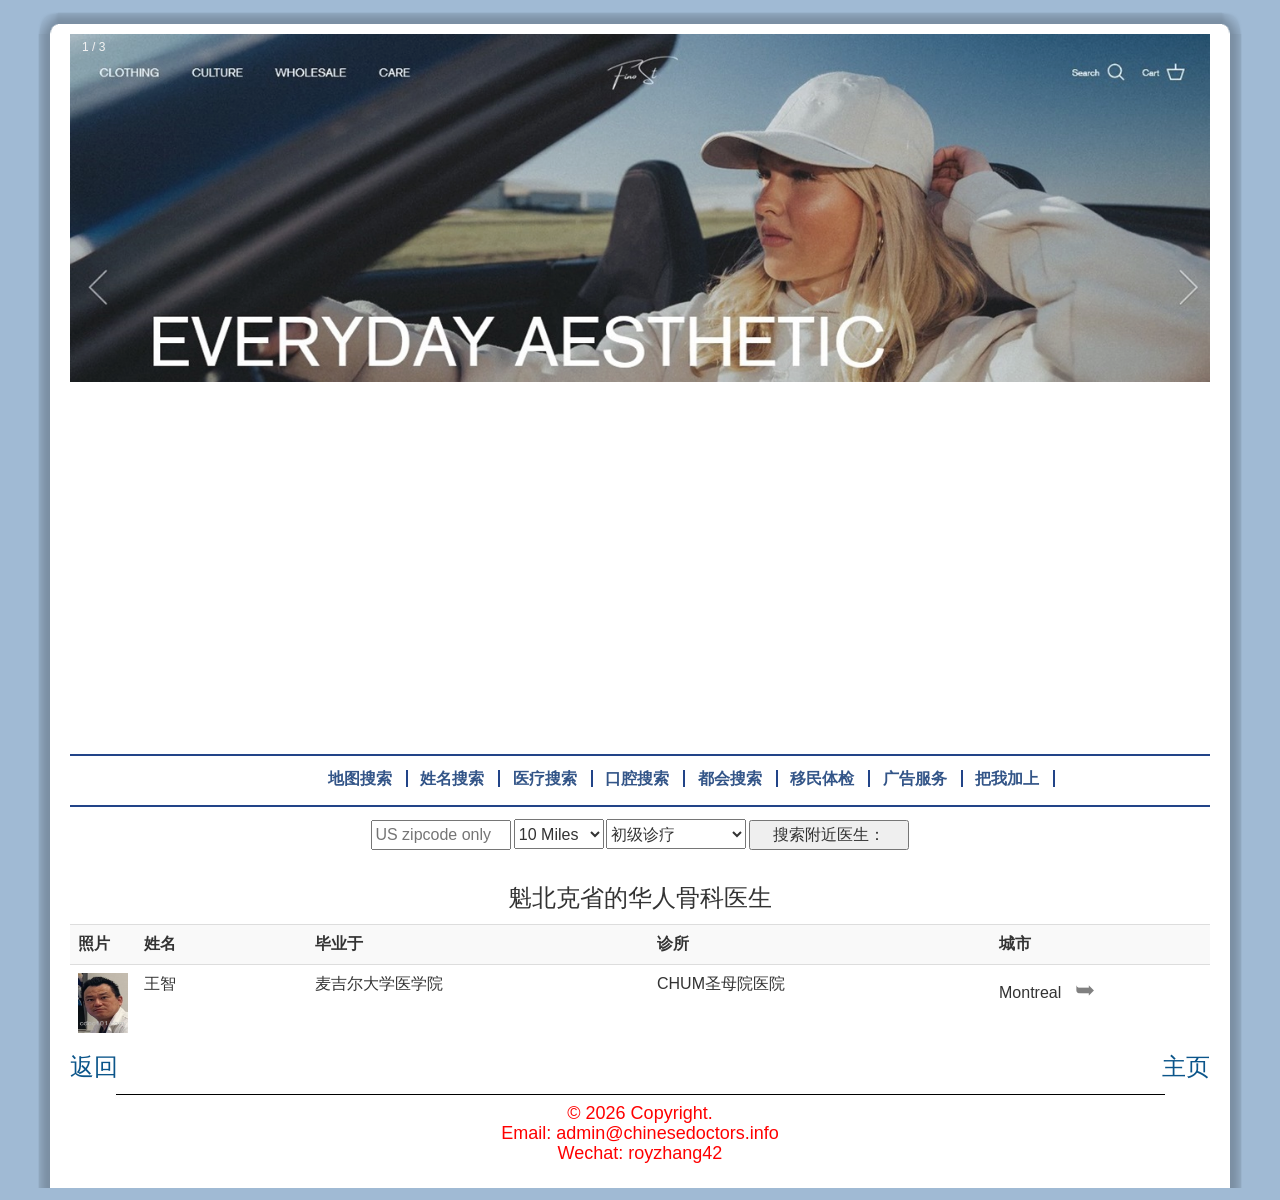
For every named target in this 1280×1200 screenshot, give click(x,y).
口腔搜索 (637, 778)
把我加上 (1007, 778)
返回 (94, 1067)
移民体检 (822, 778)
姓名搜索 (452, 778)
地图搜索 (360, 778)
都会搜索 (730, 778)
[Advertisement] (640, 556)
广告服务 (915, 778)
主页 (1186, 1067)
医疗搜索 (545, 778)
